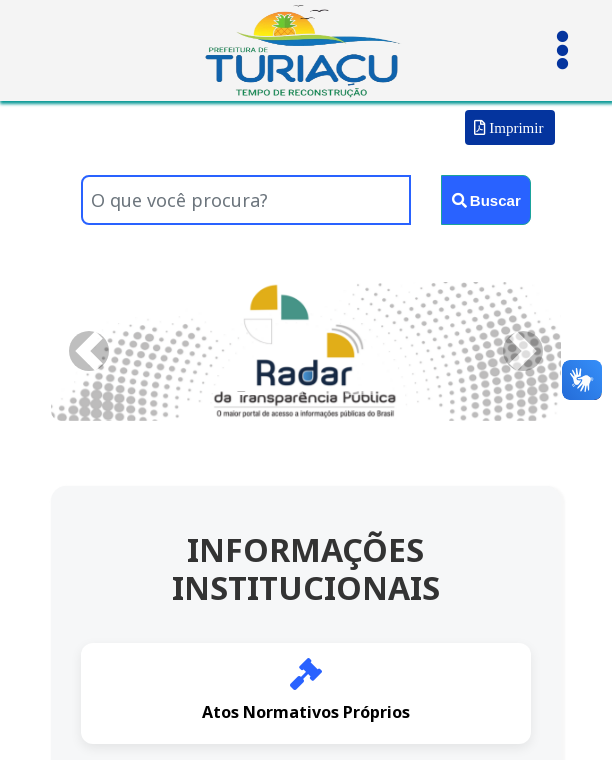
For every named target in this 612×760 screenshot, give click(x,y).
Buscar (486, 200)
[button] (89, 351)
